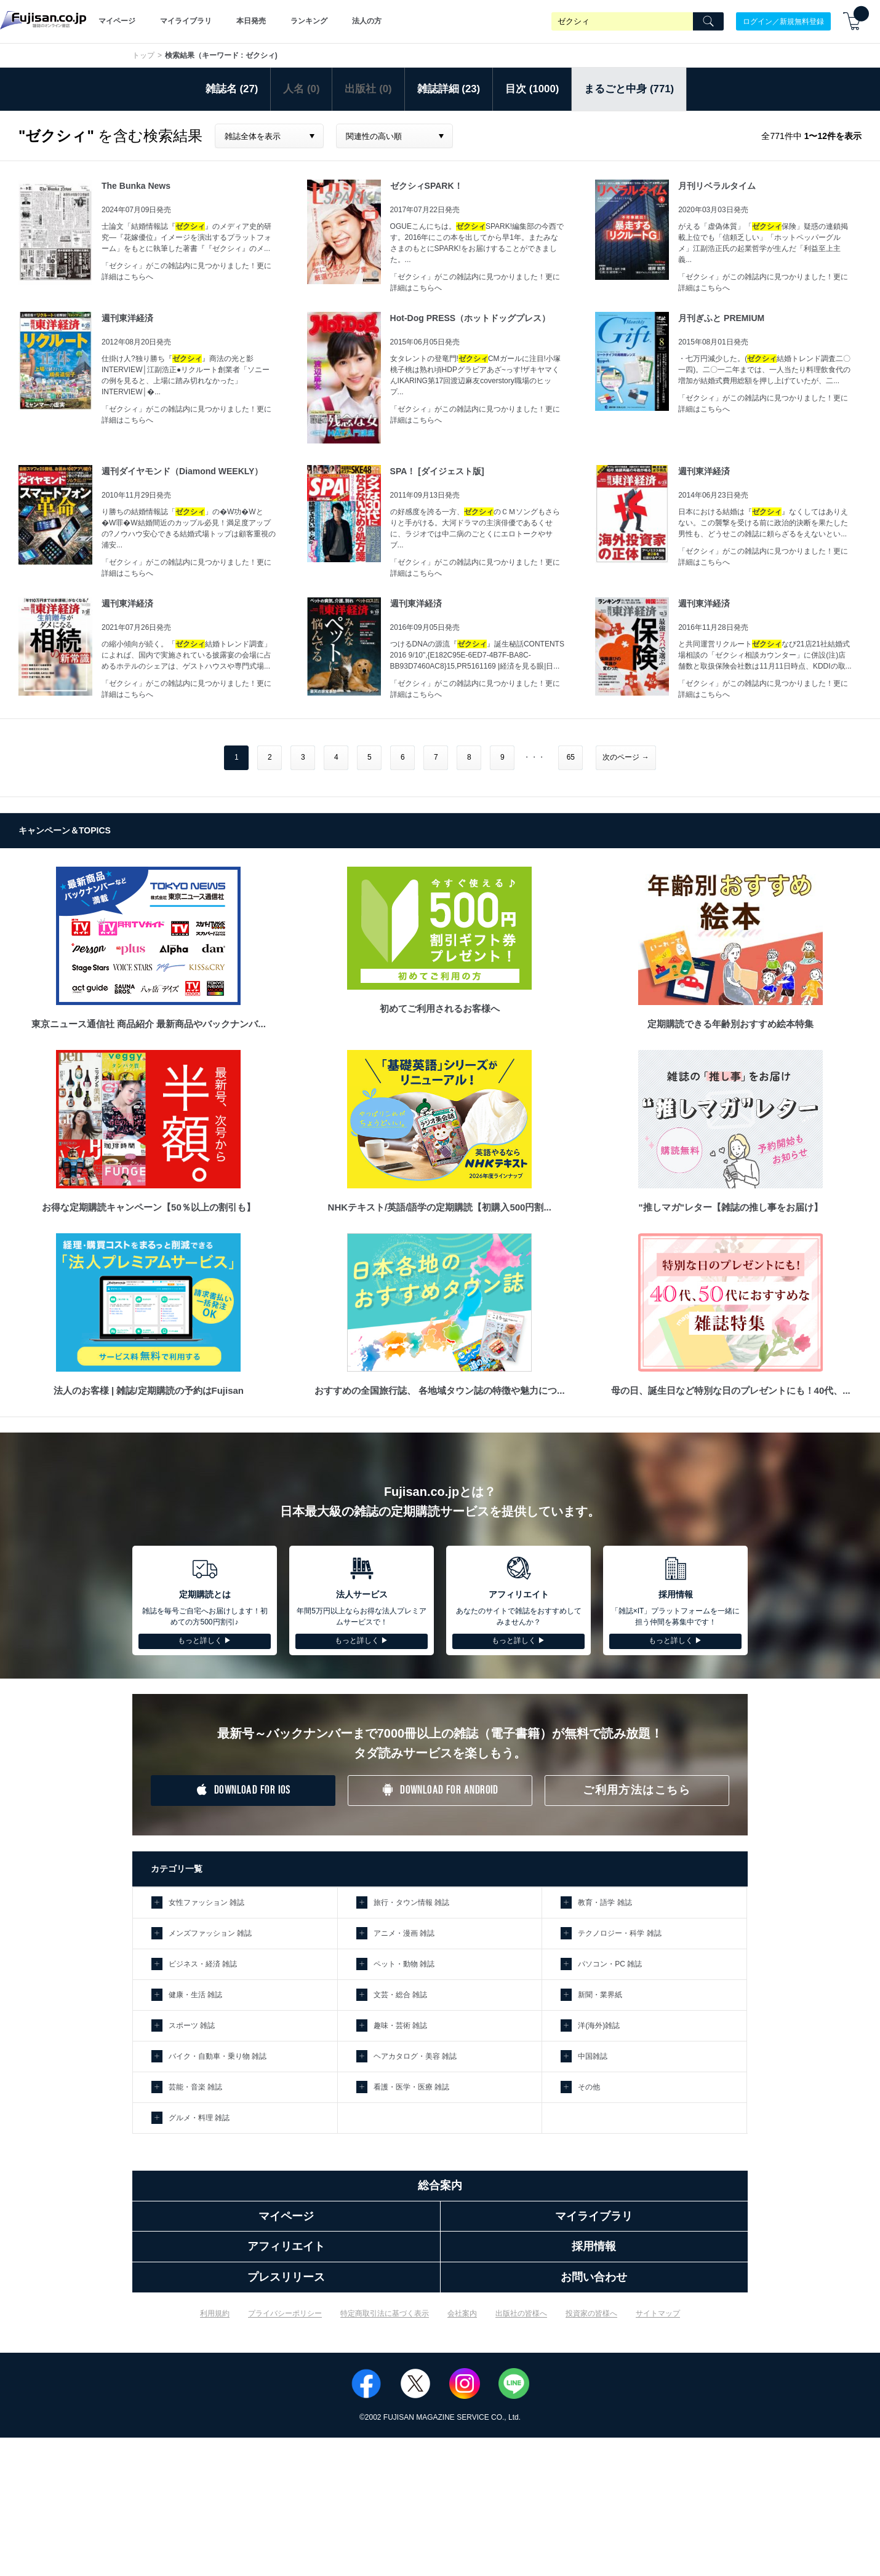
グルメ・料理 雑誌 (199, 2117)
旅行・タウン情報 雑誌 (411, 1902)
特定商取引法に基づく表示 (384, 2313)
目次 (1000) (532, 89)
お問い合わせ (594, 2277)
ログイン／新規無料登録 (783, 21)
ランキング (308, 21)
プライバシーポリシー (285, 2313)
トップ (143, 55)
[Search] (708, 21)
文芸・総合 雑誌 (400, 1994)
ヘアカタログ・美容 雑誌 (415, 2056)
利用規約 (215, 2313)
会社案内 (462, 2313)
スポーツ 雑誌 (192, 2025)
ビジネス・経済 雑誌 (203, 1964)
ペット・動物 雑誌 (404, 1964)
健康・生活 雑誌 (195, 1994)
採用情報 (594, 2246)
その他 (589, 2087)
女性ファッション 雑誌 (206, 1902)
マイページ (116, 21)
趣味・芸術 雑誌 (400, 2025)
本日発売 (251, 21)
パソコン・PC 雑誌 (610, 1964)
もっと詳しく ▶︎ (204, 1640)
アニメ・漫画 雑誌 (404, 1933)
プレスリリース (286, 2277)
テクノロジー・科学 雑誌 (619, 1933)
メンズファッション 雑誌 (210, 1933)
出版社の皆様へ (521, 2313)
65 (571, 757)
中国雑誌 (592, 2056)
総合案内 (440, 2185)
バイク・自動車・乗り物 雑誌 (217, 2056)
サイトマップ (658, 2313)
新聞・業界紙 (600, 1994)
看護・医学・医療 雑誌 (411, 2087)
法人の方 (367, 21)
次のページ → (625, 757)
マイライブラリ (186, 21)
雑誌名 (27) (232, 89)
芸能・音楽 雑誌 (195, 2087)
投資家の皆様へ (591, 2313)
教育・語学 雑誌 (604, 1902)
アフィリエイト (286, 2246)
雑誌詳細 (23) (449, 89)
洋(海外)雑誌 (599, 2025)
